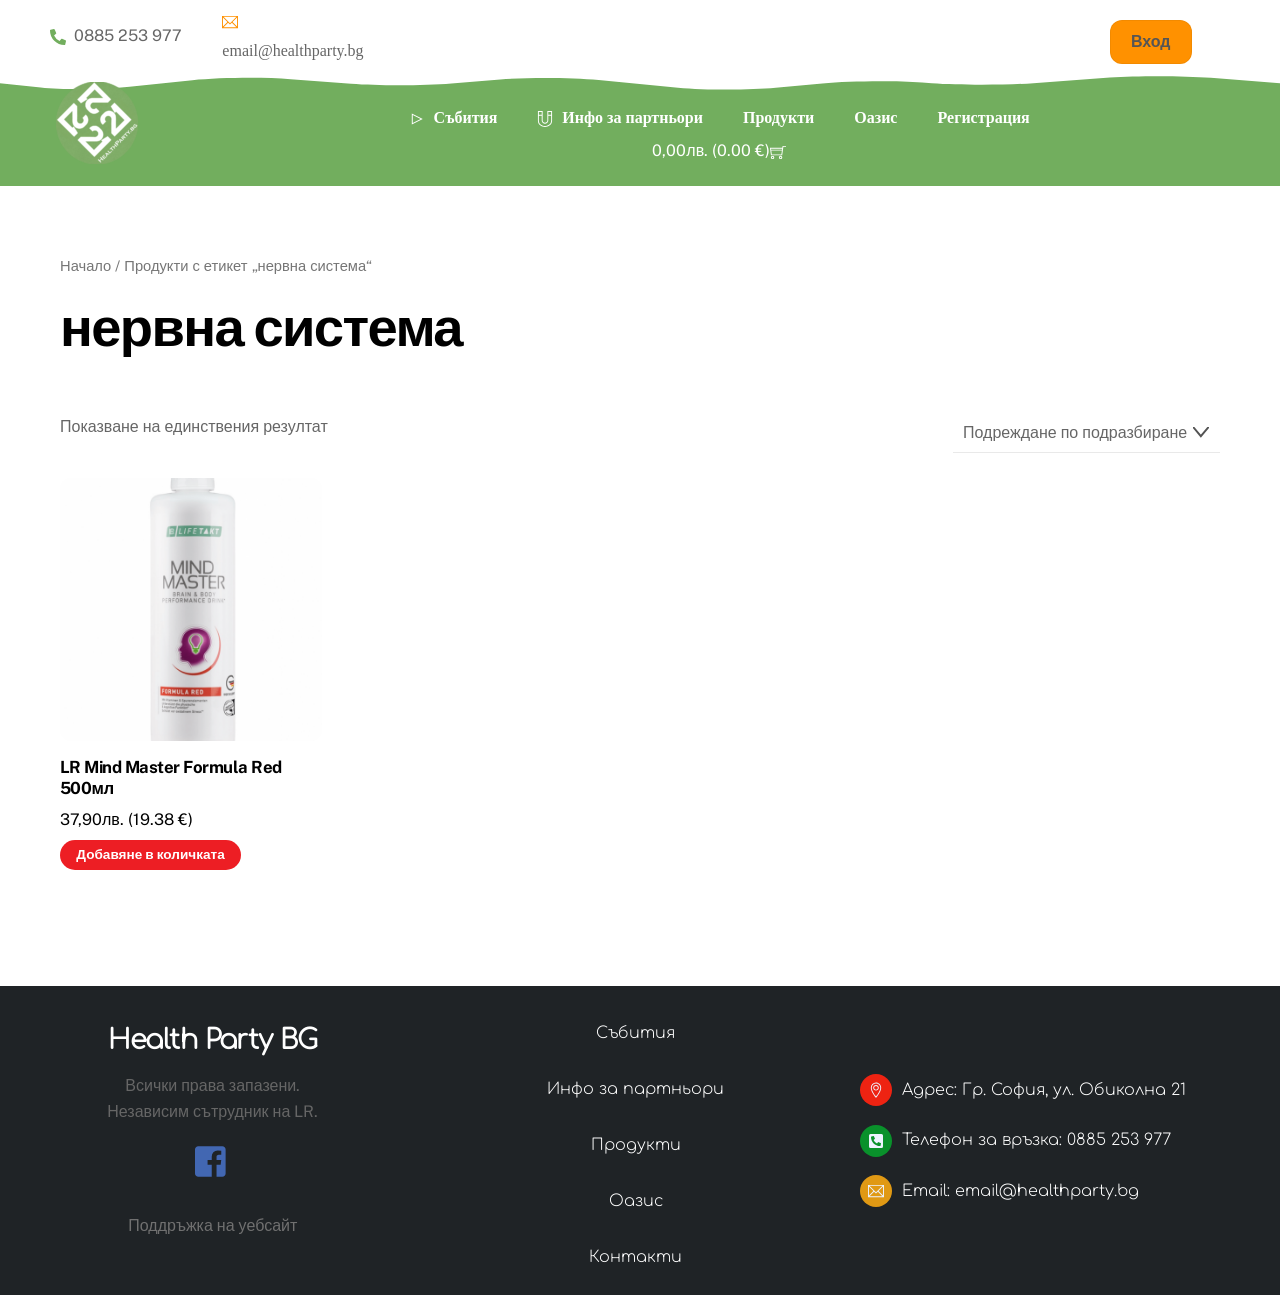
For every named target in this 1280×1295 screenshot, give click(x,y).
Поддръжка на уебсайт (212, 1225)
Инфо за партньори (620, 117)
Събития (453, 117)
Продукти (778, 117)
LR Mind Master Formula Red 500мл (171, 778)
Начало (85, 265)
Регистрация (983, 117)
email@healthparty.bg (292, 34)
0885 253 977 (116, 36)
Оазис (875, 117)
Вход (1151, 41)
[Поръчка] (1086, 433)
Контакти (635, 1257)
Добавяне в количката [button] (150, 854)
